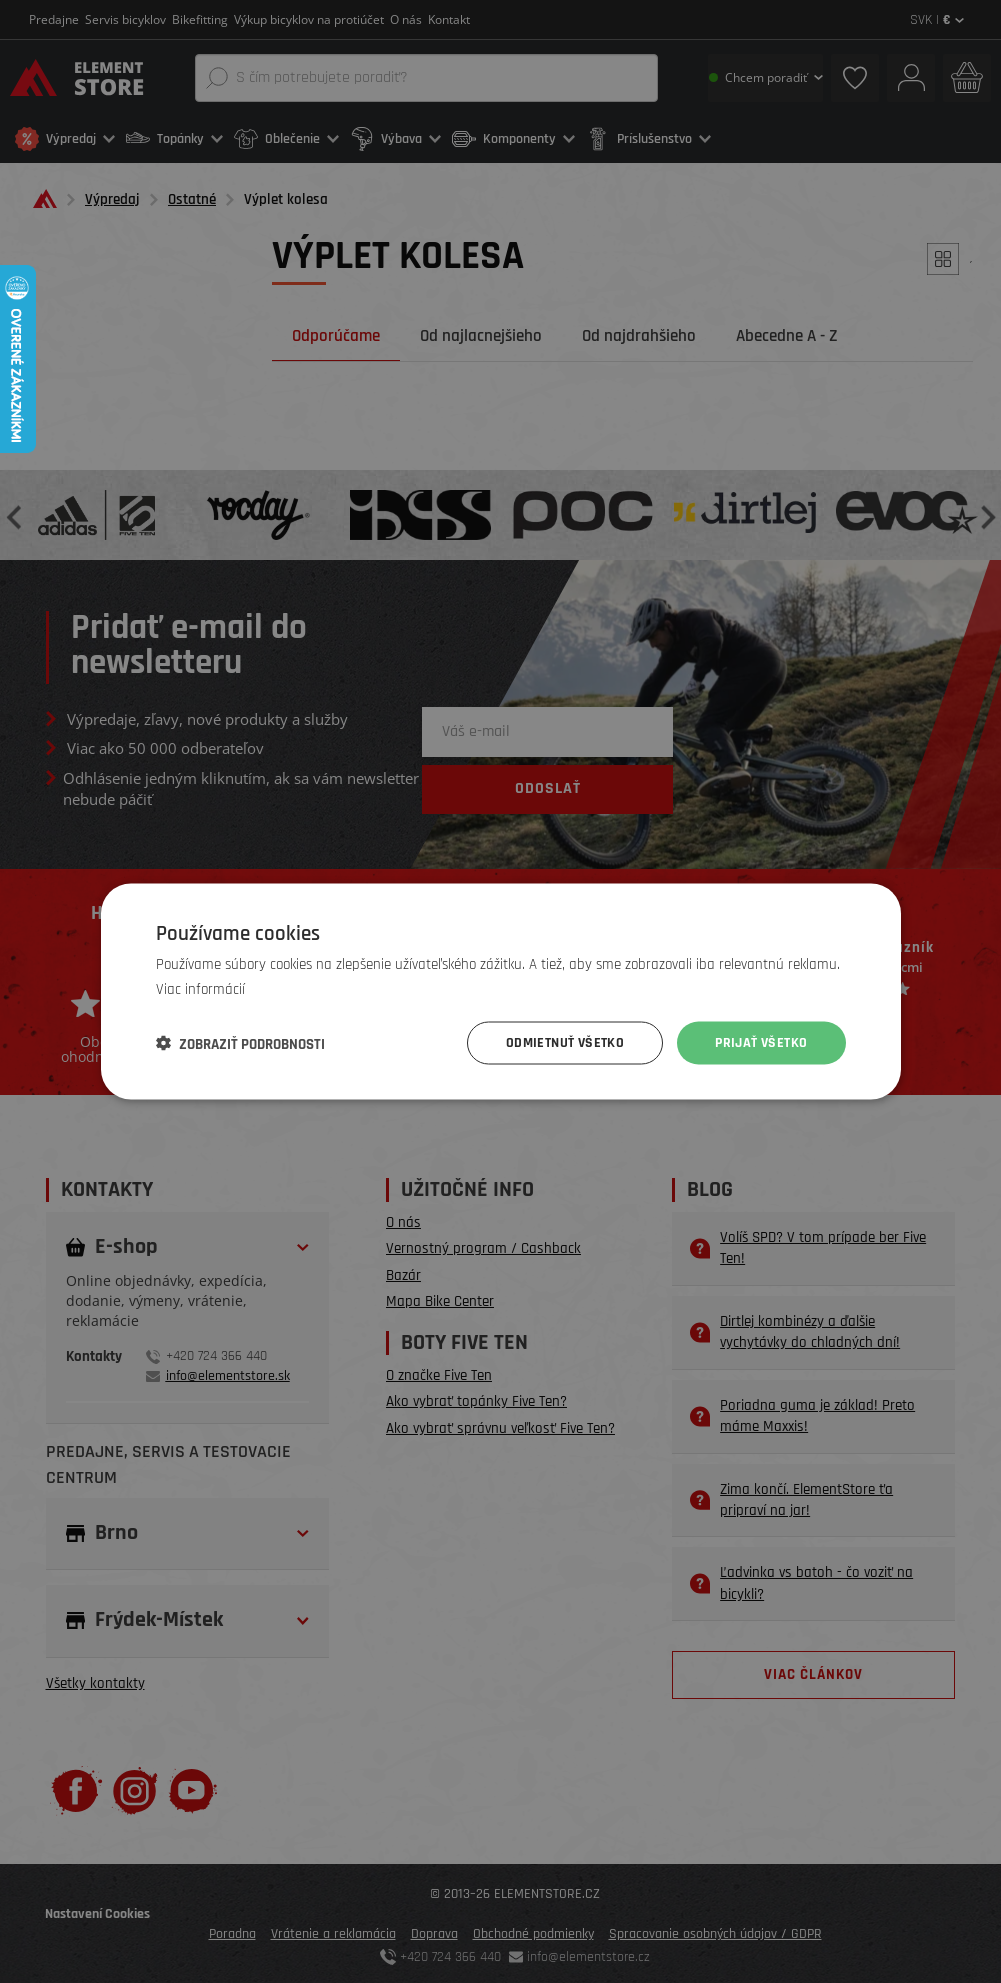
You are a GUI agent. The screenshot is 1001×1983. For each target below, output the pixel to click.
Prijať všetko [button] (761, 1043)
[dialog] (500, 991)
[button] (240, 1043)
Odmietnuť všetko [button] (565, 1043)
